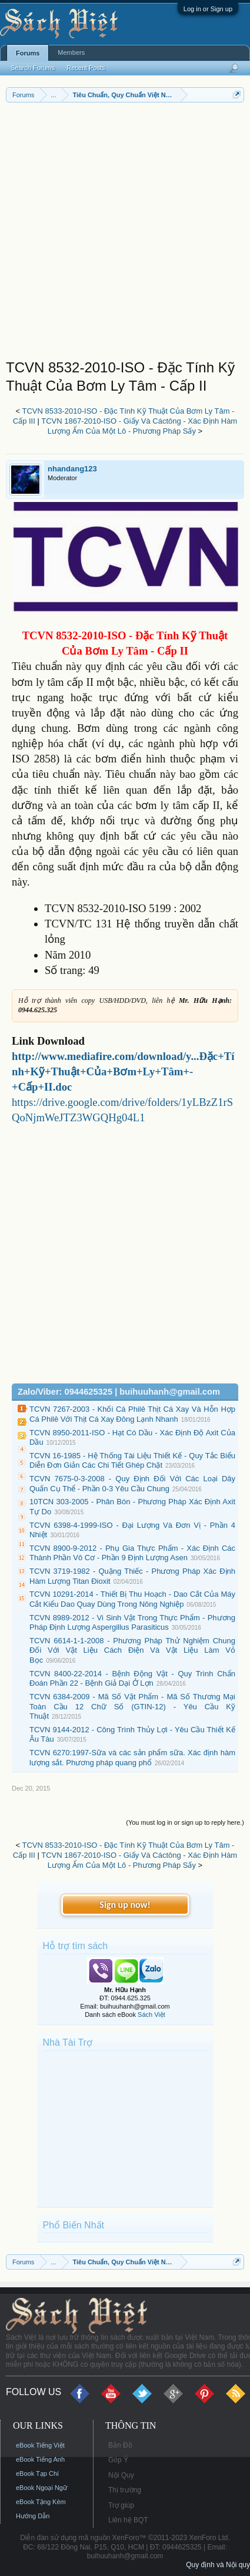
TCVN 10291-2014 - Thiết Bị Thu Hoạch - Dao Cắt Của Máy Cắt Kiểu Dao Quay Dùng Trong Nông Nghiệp (132, 1599)
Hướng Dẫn (32, 2515)
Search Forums (33, 67)
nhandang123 (72, 468)
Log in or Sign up (208, 8)
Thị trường (124, 2490)
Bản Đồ (120, 2445)
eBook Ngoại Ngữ (41, 2487)
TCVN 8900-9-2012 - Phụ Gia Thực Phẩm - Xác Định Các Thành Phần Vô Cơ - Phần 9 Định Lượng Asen (132, 1553)
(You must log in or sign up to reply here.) (185, 1822)
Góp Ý (118, 2460)
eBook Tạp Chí (37, 2473)
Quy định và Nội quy (218, 2565)
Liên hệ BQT (128, 2520)
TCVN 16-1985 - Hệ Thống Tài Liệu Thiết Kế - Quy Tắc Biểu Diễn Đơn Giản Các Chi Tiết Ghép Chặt (132, 1460)
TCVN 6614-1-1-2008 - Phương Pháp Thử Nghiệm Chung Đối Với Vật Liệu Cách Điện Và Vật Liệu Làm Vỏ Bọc (132, 1650)
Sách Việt (151, 2014)
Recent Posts (85, 67)
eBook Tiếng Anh (40, 2459)
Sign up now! (124, 1904)
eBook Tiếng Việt (40, 2445)
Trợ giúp (121, 2505)
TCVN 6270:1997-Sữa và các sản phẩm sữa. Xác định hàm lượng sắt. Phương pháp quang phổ (132, 1757)
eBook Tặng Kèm (41, 2501)
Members (71, 52)
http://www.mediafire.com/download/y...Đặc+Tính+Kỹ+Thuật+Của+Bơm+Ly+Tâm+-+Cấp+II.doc (123, 1071)
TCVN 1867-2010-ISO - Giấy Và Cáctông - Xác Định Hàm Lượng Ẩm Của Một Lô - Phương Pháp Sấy (139, 426)
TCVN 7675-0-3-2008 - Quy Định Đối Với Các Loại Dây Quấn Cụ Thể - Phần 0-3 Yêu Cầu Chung (132, 1483)
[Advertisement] (125, 233)
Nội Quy (121, 2475)
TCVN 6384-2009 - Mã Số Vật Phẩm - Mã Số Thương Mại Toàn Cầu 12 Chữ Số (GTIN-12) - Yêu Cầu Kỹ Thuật (132, 1706)
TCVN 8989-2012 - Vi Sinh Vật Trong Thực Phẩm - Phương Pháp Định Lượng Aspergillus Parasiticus (132, 1622)
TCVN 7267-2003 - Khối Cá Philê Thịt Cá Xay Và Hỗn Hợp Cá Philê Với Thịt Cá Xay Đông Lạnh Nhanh (132, 1414)
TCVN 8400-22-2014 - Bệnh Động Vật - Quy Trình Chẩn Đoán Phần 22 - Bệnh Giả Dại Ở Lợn (132, 1678)
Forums (27, 53)
